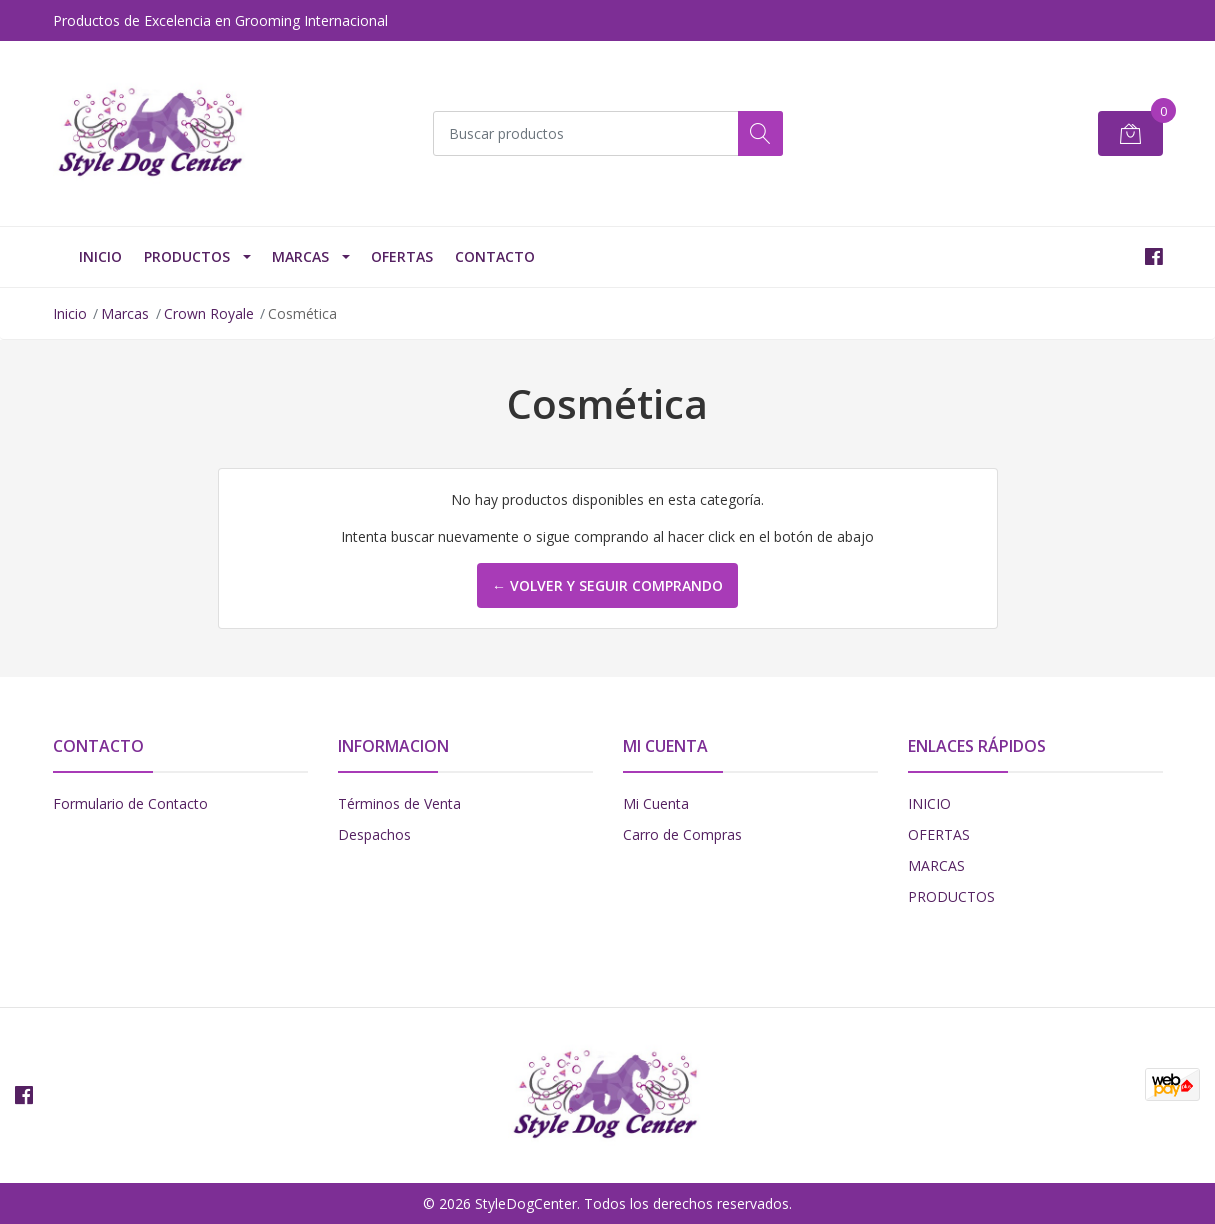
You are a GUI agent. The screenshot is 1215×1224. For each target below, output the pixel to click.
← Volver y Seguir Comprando (607, 585)
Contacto (495, 256)
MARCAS (936, 865)
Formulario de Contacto (130, 803)
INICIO (100, 256)
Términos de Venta (399, 803)
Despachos (374, 834)
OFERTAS (402, 256)
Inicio (70, 313)
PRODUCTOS (187, 256)
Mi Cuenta (656, 803)
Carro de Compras (682, 834)
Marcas (300, 256)
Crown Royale (209, 313)
